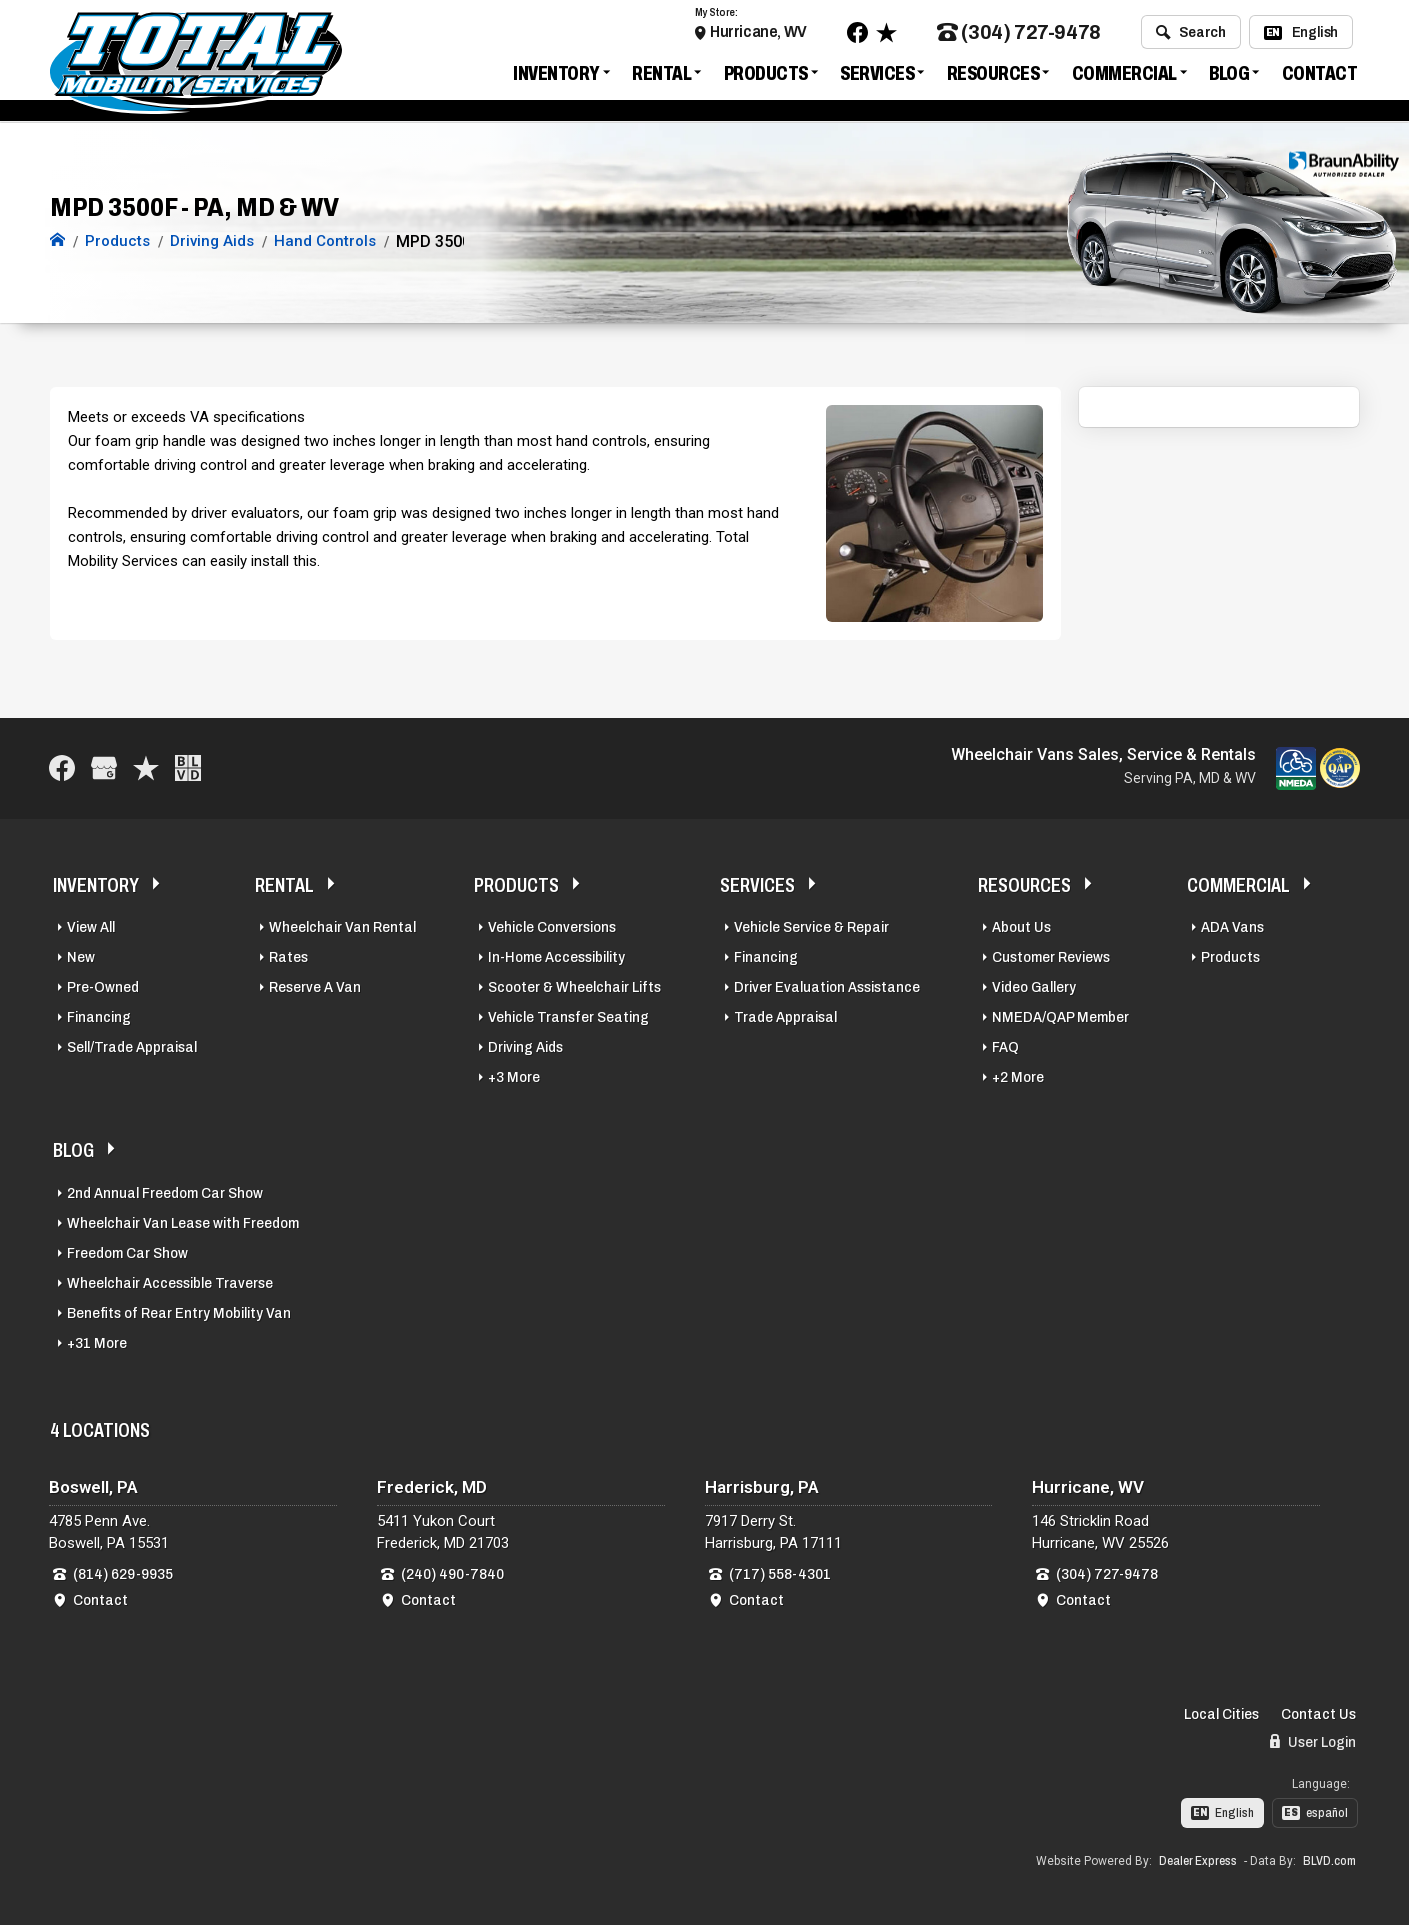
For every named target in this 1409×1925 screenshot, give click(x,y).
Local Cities (1221, 1714)
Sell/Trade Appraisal (132, 1047)
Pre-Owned (103, 987)
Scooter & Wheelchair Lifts (574, 987)
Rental (661, 74)
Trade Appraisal (785, 1017)
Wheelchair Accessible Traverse (170, 1283)
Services (877, 74)
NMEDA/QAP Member (1060, 1017)
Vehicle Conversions (552, 927)
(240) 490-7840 (452, 1574)
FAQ (1005, 1047)
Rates (288, 957)
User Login (1313, 1741)
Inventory (556, 74)
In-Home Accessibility (556, 957)
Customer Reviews (1051, 957)
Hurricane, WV (758, 32)
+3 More (514, 1077)
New (81, 957)
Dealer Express (1198, 1861)
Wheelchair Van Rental (342, 927)
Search (1190, 33)
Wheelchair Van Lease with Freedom (183, 1223)
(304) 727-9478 (1019, 33)
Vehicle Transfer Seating (568, 1017)
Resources (993, 74)
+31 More (97, 1343)
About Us (1021, 927)
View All (91, 927)
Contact (1320, 74)
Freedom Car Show (127, 1253)
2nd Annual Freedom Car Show (165, 1193)
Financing (99, 1017)
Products (766, 74)
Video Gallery (1034, 987)
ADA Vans (1232, 927)
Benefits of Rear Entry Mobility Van (179, 1313)
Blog (1229, 74)
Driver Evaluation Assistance (827, 987)
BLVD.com (1329, 1861)
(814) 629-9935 (123, 1574)
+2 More (1018, 1077)
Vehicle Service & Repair (811, 927)
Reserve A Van (315, 987)
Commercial (1124, 74)
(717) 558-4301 (780, 1574)
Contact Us (1318, 1714)
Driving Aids (525, 1047)
